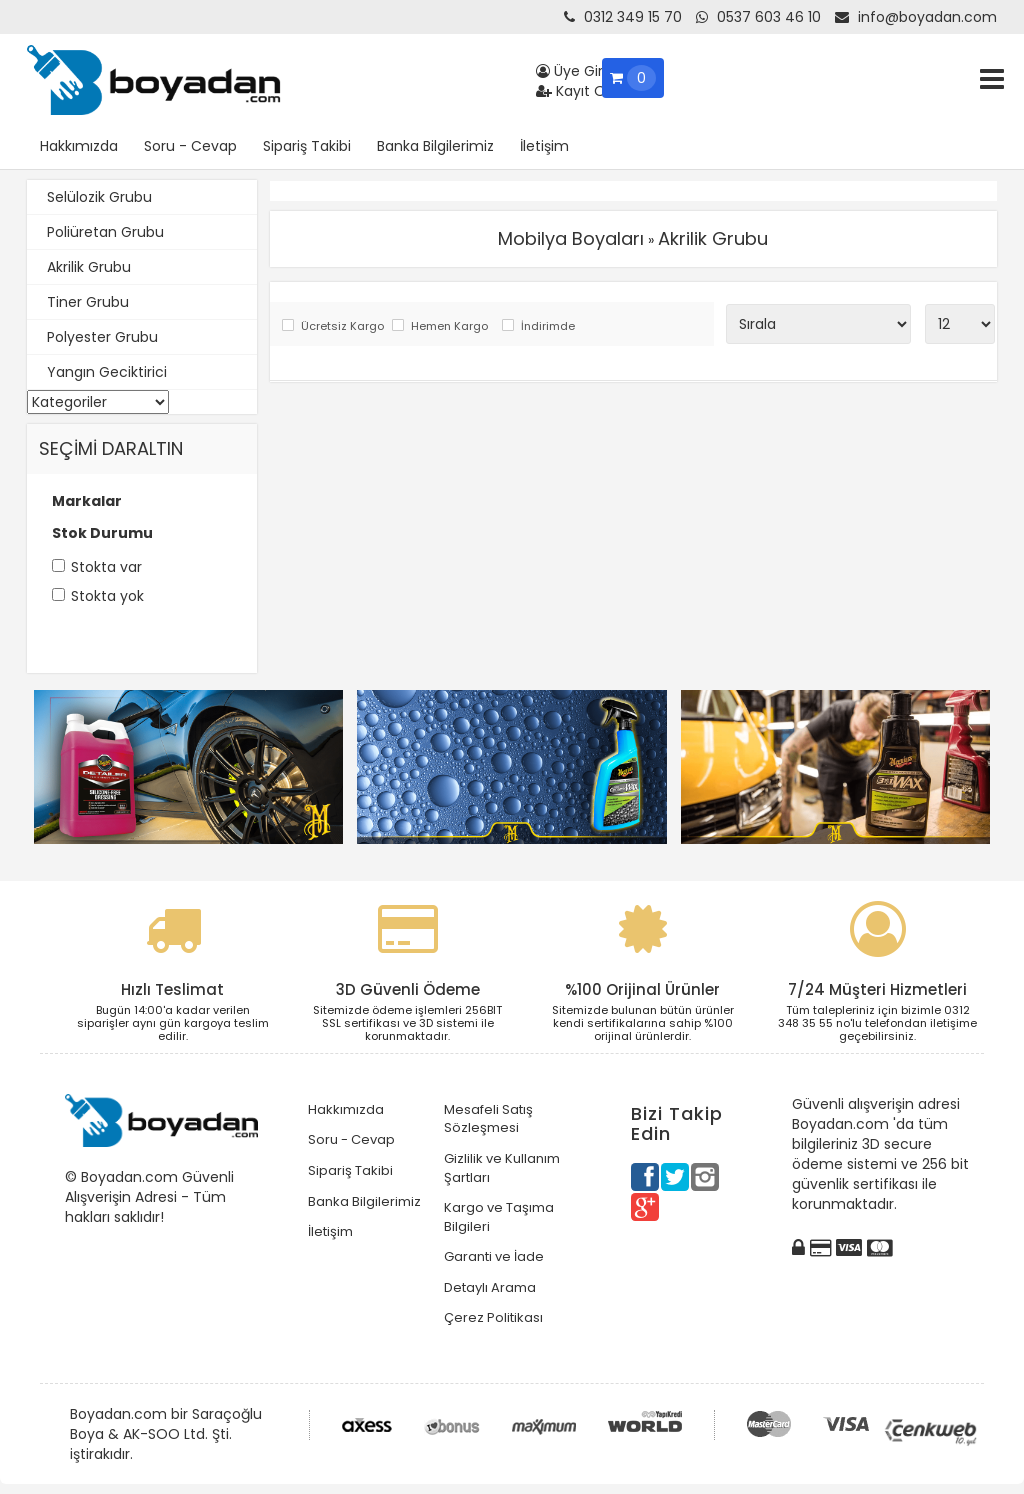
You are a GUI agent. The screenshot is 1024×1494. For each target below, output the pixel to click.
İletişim (544, 146)
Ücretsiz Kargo (341, 326)
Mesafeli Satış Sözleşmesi (488, 1119)
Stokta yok (107, 596)
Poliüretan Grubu (105, 232)
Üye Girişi (576, 71)
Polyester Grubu (102, 337)
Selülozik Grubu (99, 197)
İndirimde (548, 326)
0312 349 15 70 (623, 17)
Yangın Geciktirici (107, 372)
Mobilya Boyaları (571, 238)
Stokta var (106, 567)
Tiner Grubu (88, 302)
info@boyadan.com (916, 17)
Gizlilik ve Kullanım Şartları (502, 1168)
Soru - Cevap (190, 146)
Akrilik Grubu (89, 267)
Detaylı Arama (490, 1287)
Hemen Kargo (449, 326)
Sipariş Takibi (307, 146)
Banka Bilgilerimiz (435, 146)
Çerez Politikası (493, 1317)
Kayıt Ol (572, 91)
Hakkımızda (79, 146)
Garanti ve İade (494, 1256)
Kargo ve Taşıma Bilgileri (499, 1217)
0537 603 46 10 (758, 17)
